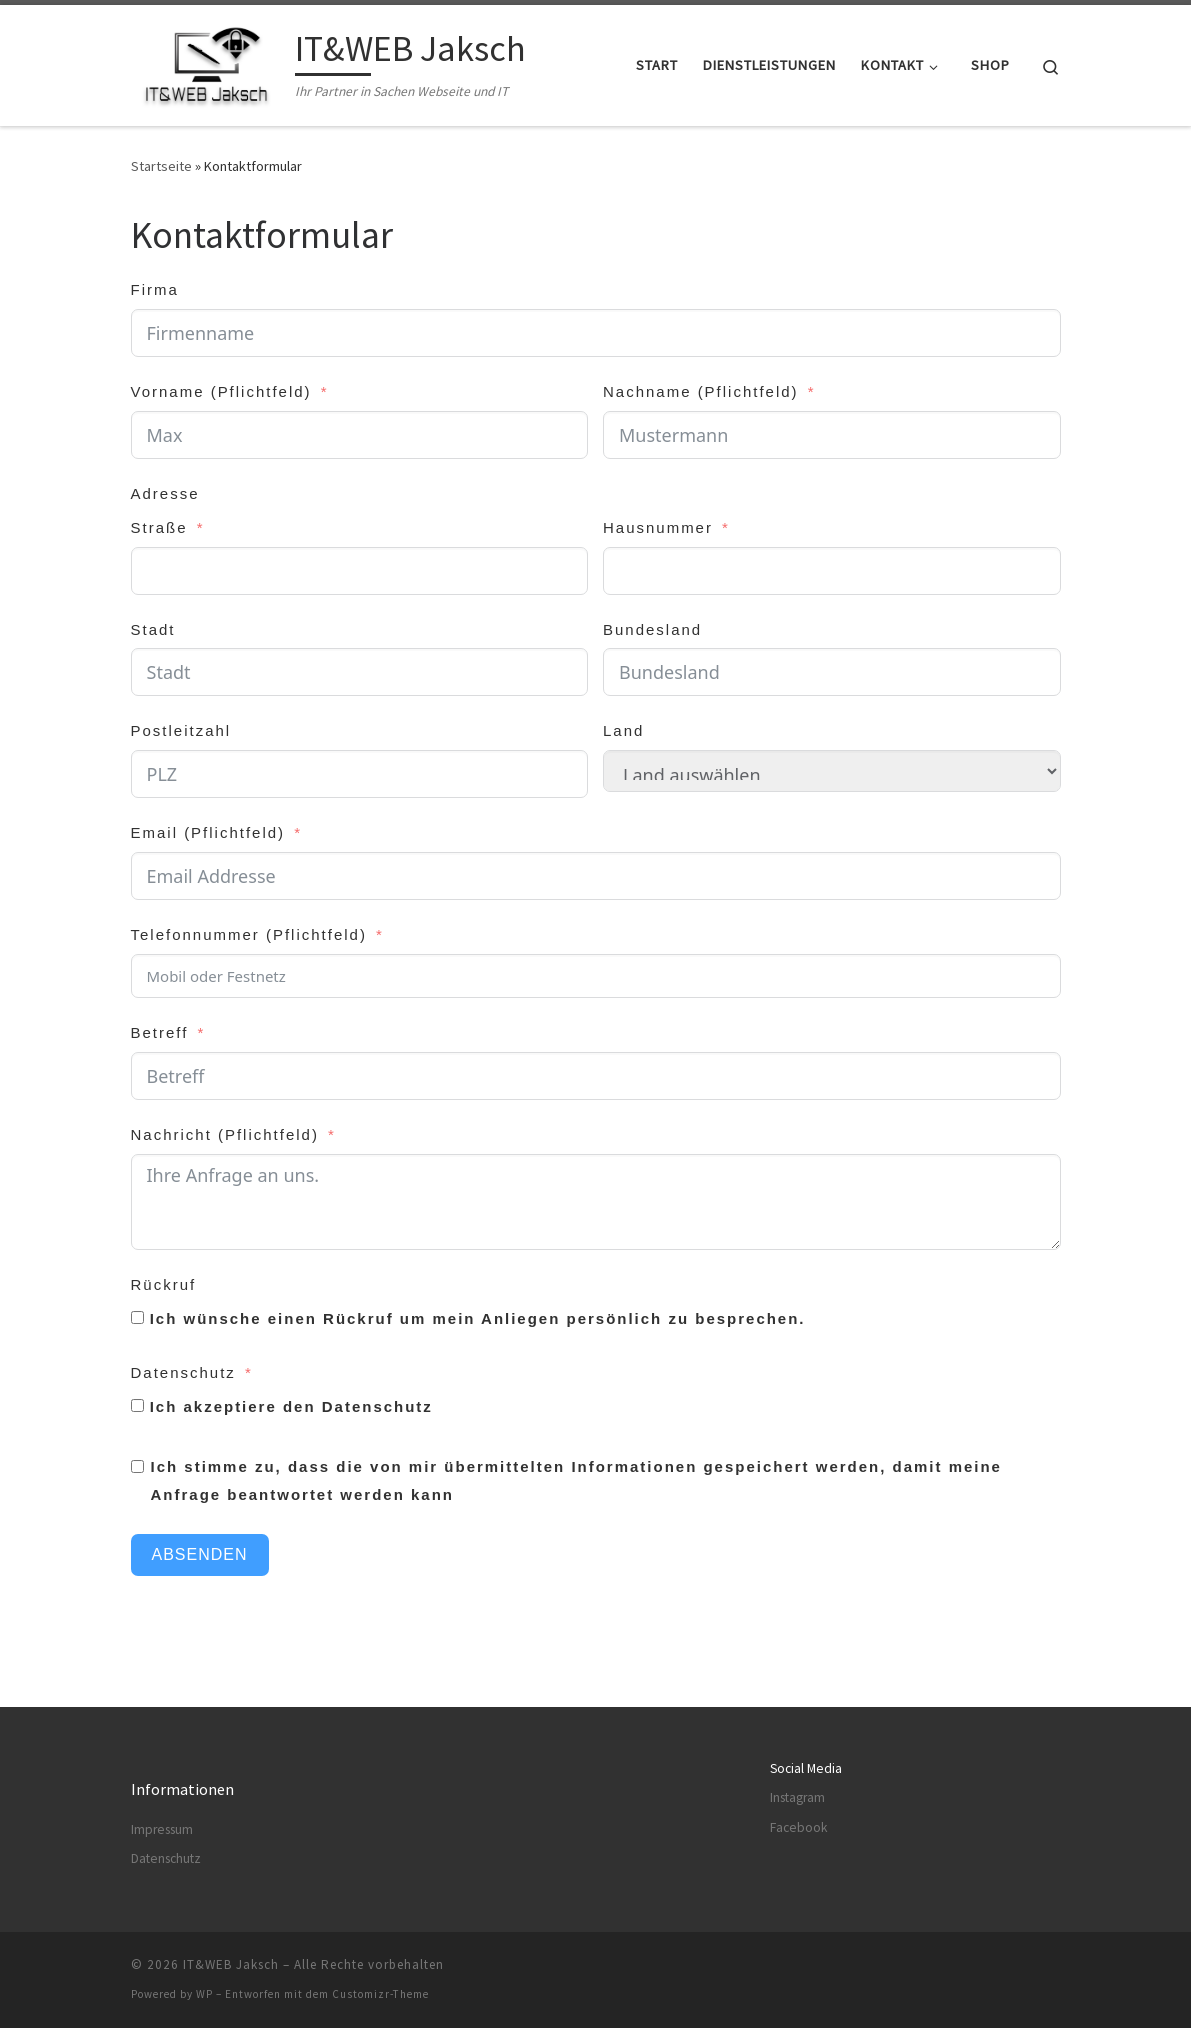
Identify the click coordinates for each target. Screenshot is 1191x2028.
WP (204, 1994)
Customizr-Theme (380, 1994)
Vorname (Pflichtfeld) (221, 391)
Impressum (162, 1829)
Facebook (798, 1827)
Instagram (797, 1797)
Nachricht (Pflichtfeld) (225, 1134)
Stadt (153, 629)
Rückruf (164, 1284)
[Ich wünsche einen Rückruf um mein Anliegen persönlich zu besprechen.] (137, 1317)
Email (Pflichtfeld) (208, 832)
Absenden (200, 1554)
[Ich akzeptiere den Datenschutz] (137, 1405)
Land (623, 730)
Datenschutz (183, 1372)
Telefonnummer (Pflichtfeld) (249, 934)
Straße (159, 527)
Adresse (165, 493)
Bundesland (652, 629)
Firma (155, 289)
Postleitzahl (181, 730)
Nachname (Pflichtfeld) (701, 391)
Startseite (161, 166)
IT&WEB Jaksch (231, 1964)
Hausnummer (658, 527)
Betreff (160, 1032)
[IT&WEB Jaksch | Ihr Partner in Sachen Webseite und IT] (209, 61)
